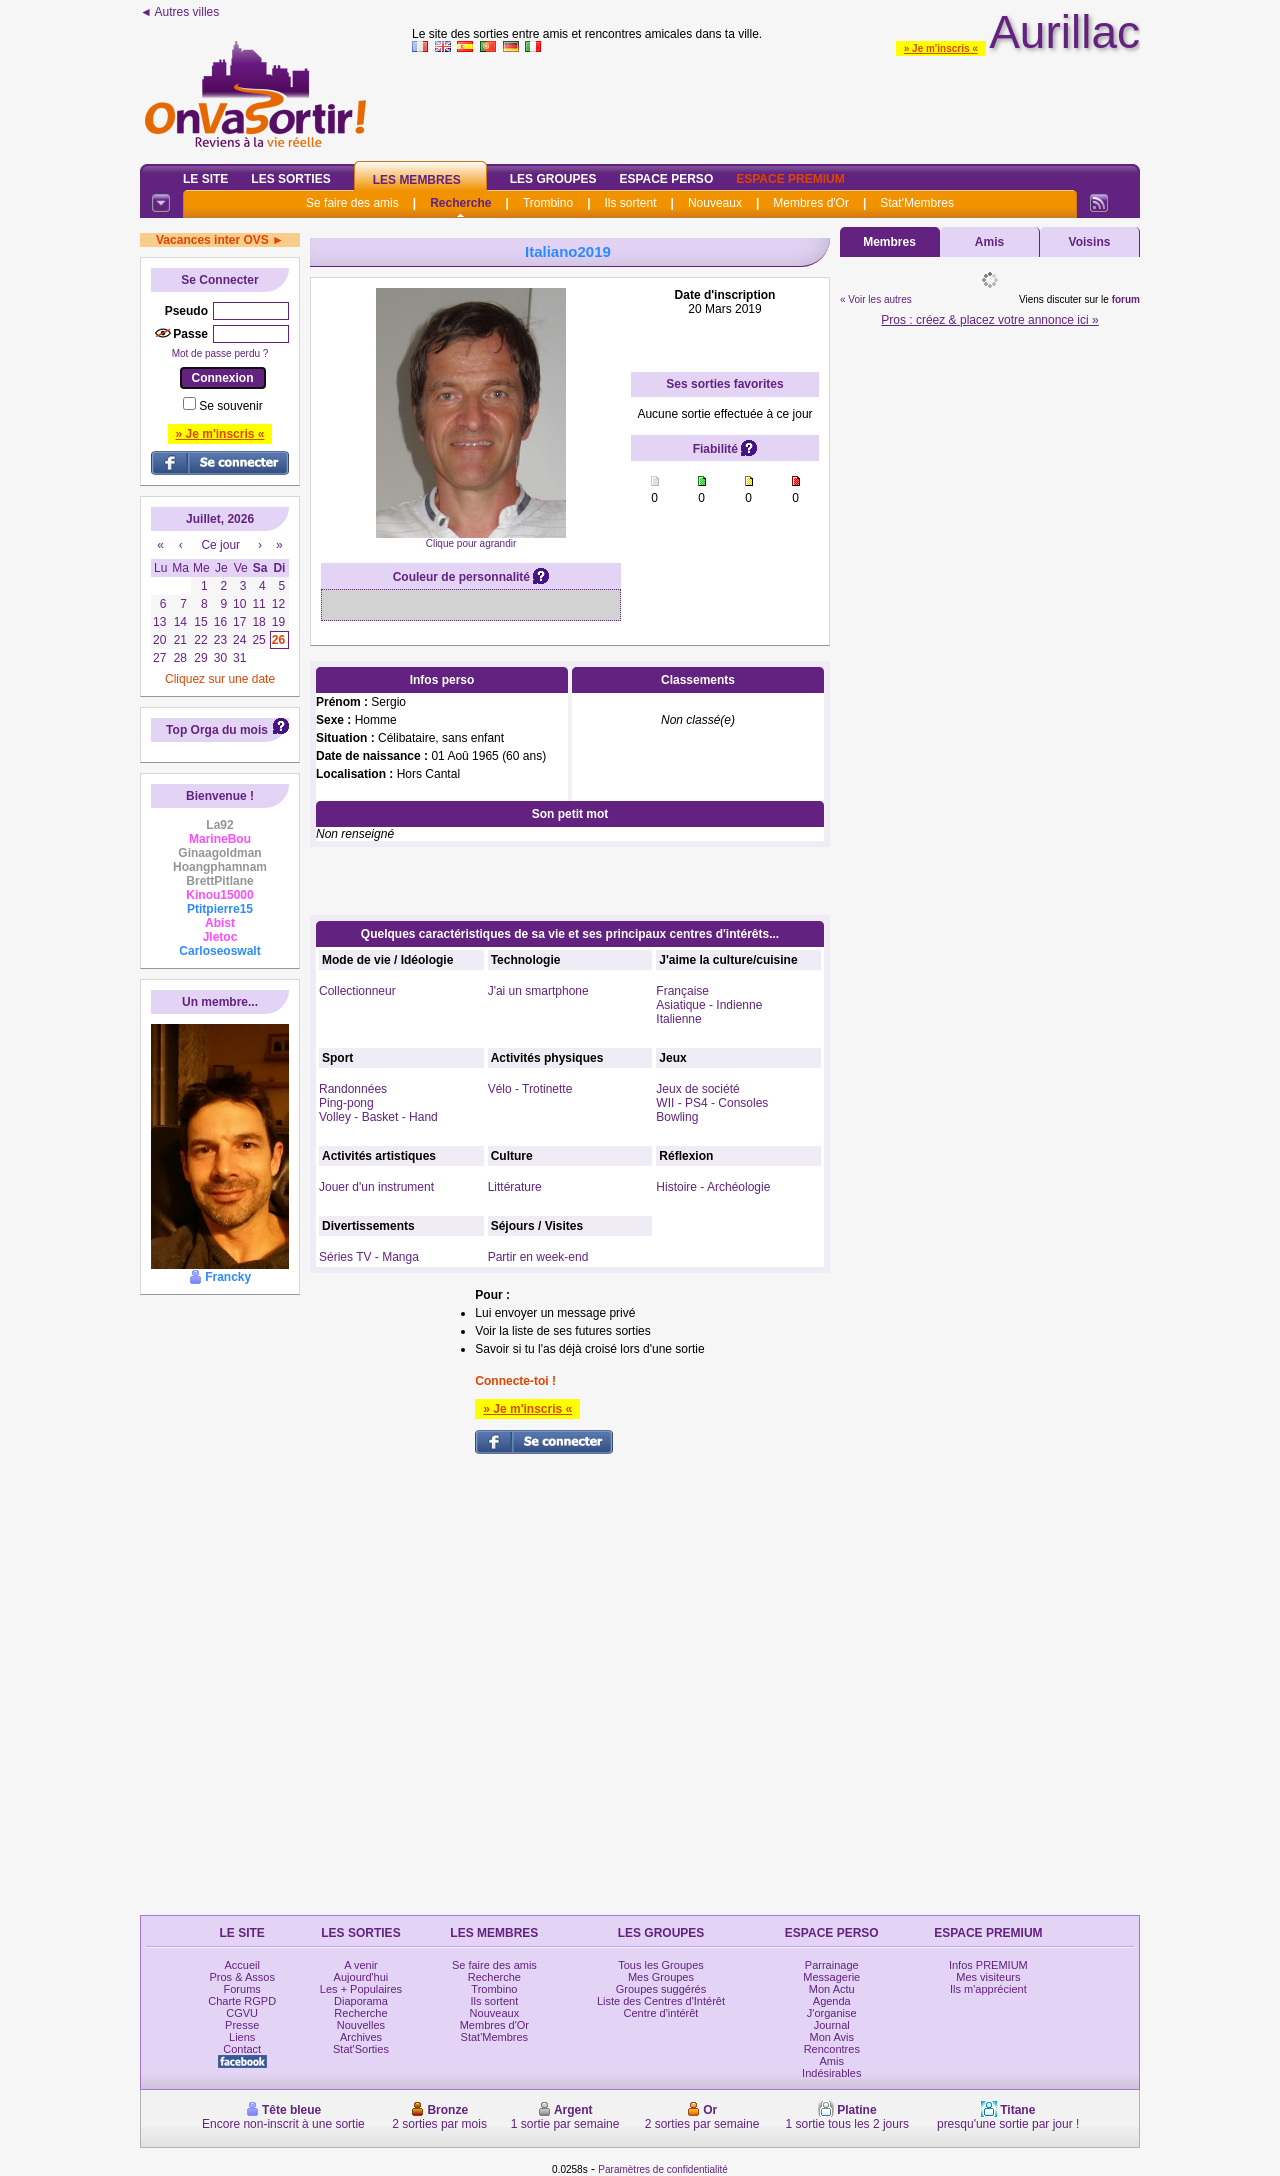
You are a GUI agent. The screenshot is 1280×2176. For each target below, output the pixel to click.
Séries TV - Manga (369, 1257)
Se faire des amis (352, 203)
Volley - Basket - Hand (378, 1117)
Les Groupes (553, 179)
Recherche (460, 203)
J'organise (832, 2013)
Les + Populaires (361, 1989)
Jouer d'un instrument (376, 1187)
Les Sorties (290, 179)
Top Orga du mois (217, 730)
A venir (361, 1965)
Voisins (1090, 242)
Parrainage (832, 1965)
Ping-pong (346, 1103)
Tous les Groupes (661, 1965)
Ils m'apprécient (988, 1989)
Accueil (241, 1965)
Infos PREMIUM (988, 1965)
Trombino (548, 203)
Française (682, 991)
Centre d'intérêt (661, 2013)
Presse (242, 2025)
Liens (242, 2037)
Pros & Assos (241, 1977)
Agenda (832, 2001)
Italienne (678, 1019)
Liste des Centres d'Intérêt (661, 2001)
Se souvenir (230, 406)
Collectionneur (357, 991)
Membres (889, 242)
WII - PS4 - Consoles (712, 1103)
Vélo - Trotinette (530, 1089)
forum (1126, 299)
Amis (989, 242)
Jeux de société (697, 1089)
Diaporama (361, 2001)
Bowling (677, 1117)
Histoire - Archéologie (713, 1187)
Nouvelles (361, 2025)
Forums (242, 1989)
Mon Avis (832, 2037)
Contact (242, 2049)
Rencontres (832, 2049)
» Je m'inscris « (941, 48)
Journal (832, 2025)
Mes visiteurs (988, 1977)
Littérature (515, 1187)
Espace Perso (666, 179)
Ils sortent (630, 203)
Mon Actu (832, 1989)
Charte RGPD (242, 2001)
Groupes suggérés (661, 1989)
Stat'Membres (917, 203)
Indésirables (831, 2073)
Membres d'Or (811, 203)
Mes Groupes (661, 1977)
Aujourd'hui (361, 1977)
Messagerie (831, 1977)
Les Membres (417, 180)
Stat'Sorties (361, 2049)
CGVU (242, 2013)
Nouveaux (715, 203)
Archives (361, 2037)
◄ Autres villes (179, 12)
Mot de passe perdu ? (220, 353)
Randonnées (353, 1089)
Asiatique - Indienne (709, 1005)
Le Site (205, 179)
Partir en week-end (538, 1257)
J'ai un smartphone (538, 991)
